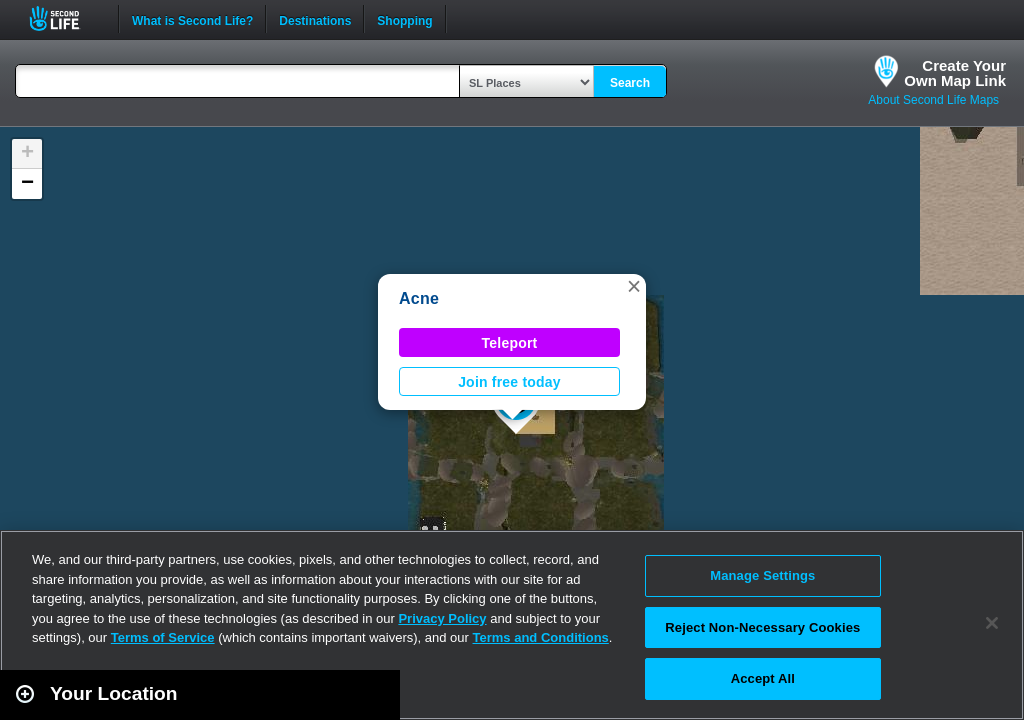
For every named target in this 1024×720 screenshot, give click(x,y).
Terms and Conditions (541, 637)
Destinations (315, 19)
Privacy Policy (442, 618)
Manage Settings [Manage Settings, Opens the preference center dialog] (762, 575)
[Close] (992, 623)
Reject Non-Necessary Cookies (762, 627)
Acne (419, 298)
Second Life (65, 18)
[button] (634, 286)
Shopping (404, 19)
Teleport (510, 343)
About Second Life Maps (933, 100)
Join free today (509, 382)
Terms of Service (163, 637)
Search (630, 83)
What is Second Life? (192, 19)
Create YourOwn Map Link (955, 73)
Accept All (763, 678)
